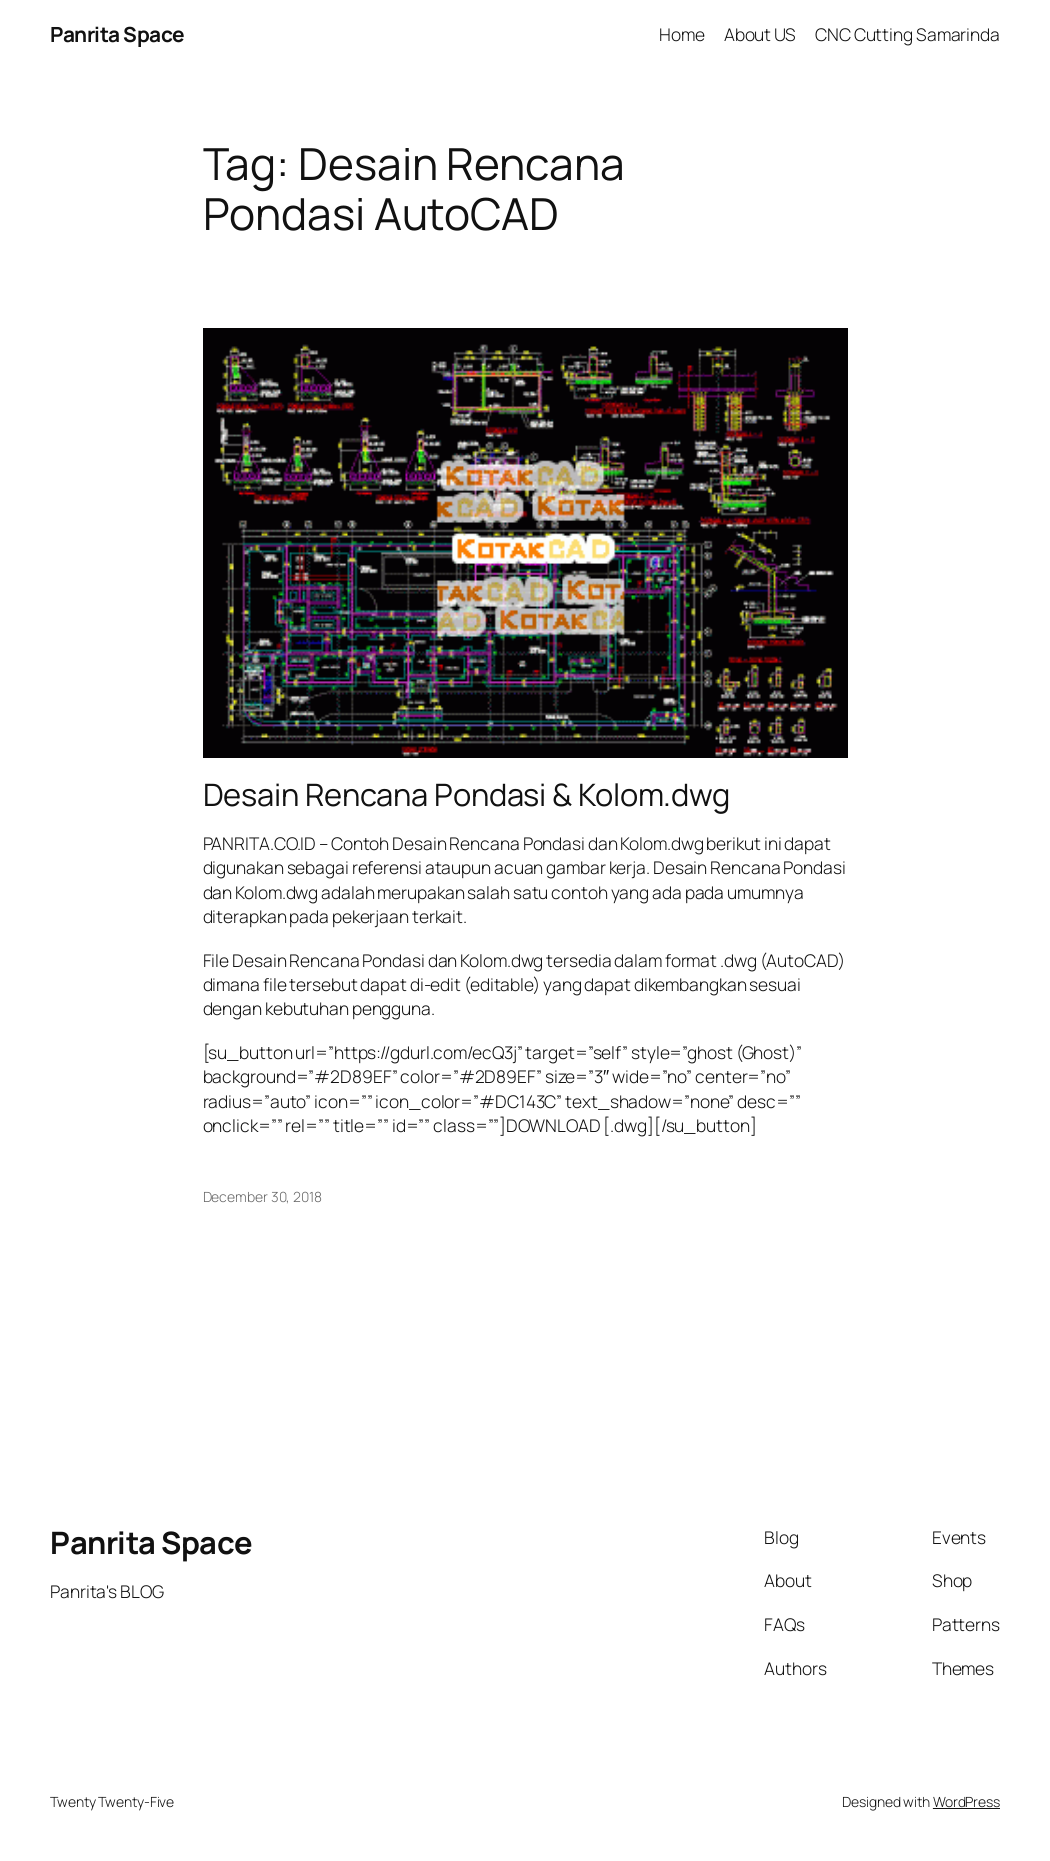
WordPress (966, 1801)
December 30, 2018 (262, 1196)
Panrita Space (117, 34)
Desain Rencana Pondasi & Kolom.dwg (467, 794)
